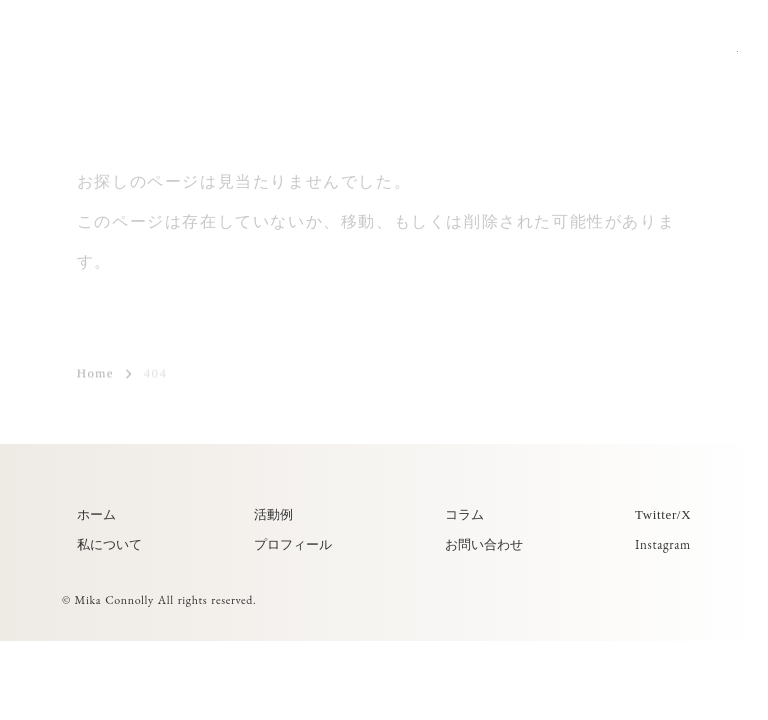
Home (95, 374)
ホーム (96, 514)
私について (109, 544)
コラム (464, 514)
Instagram (663, 544)
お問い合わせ (484, 544)
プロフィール (293, 544)
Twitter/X (663, 514)
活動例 (273, 514)
